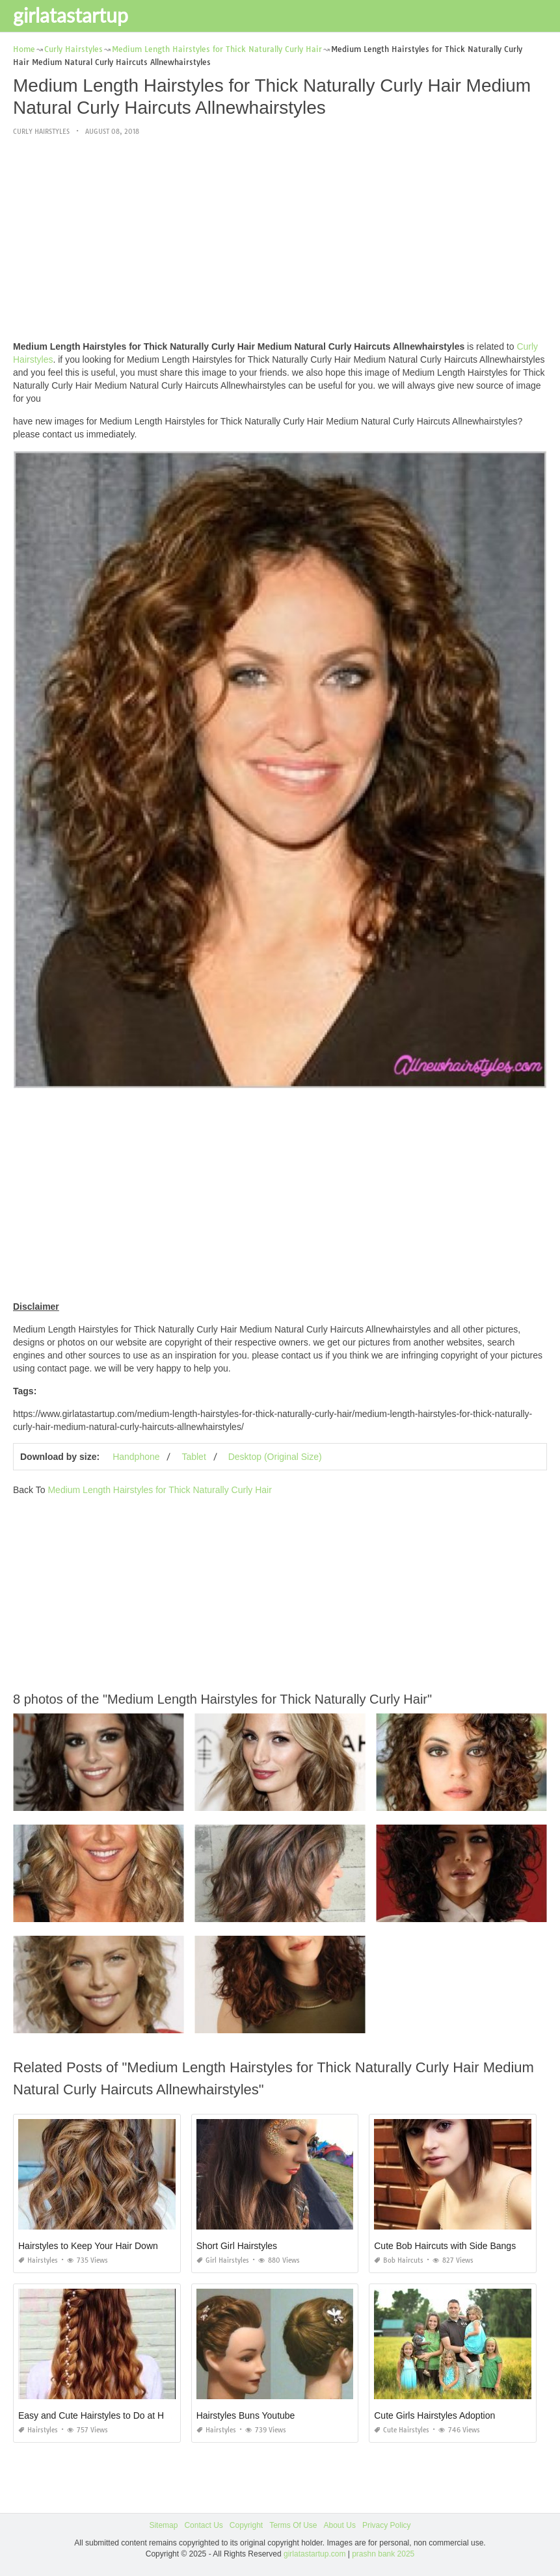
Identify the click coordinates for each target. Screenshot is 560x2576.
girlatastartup (70, 15)
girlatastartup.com (314, 2553)
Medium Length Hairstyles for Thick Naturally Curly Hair (159, 1490)
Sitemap (163, 2525)
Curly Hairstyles (41, 131)
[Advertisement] (280, 239)
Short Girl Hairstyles (236, 2246)
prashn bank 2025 (383, 2553)
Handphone (136, 1456)
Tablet (193, 1456)
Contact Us (203, 2525)
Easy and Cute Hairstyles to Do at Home (99, 2415)
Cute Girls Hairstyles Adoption (434, 2415)
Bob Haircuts (398, 2260)
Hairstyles (38, 2260)
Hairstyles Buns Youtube (245, 2415)
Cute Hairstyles (401, 2430)
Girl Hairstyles (222, 2260)
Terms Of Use (293, 2525)
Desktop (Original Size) (275, 1456)
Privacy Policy (386, 2525)
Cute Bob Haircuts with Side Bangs (445, 2246)
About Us (340, 2525)
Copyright (246, 2525)
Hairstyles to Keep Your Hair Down (88, 2246)
